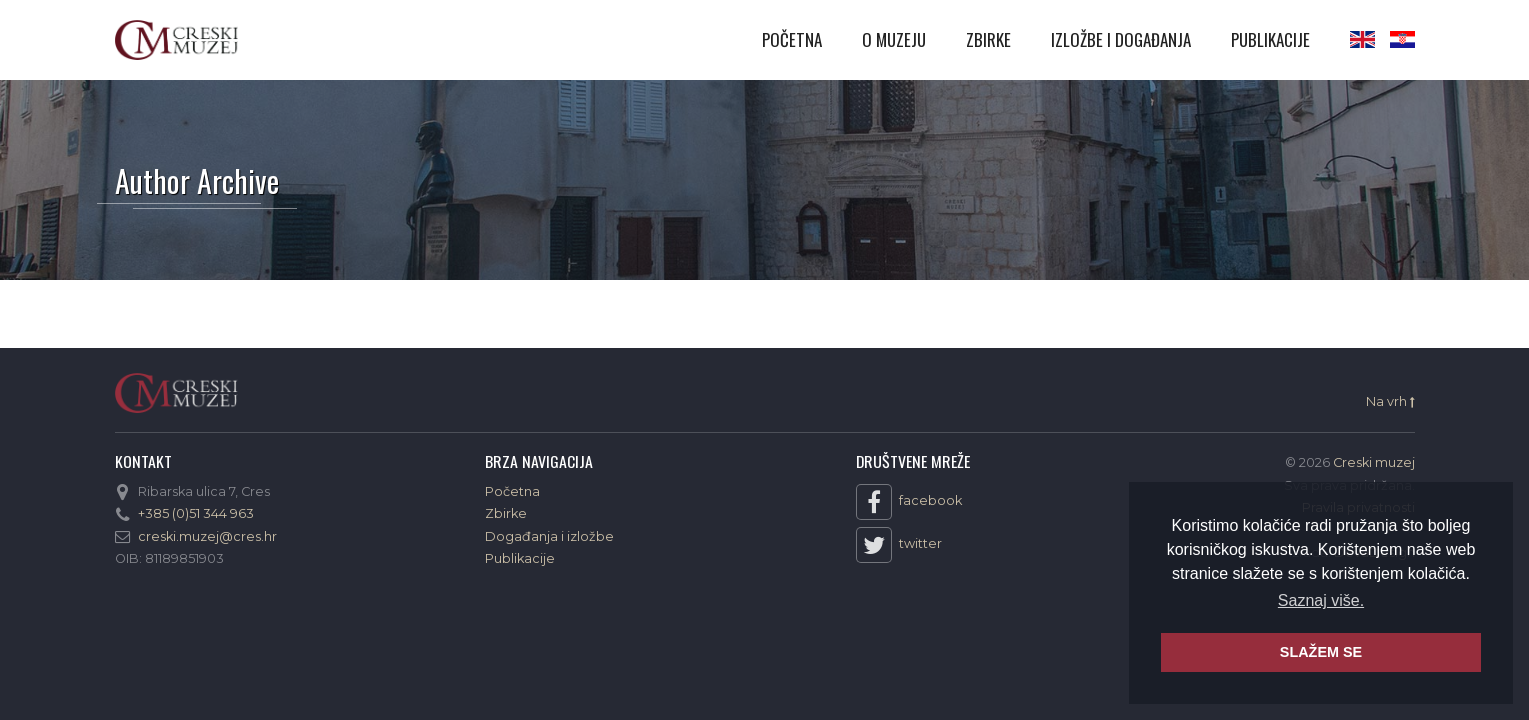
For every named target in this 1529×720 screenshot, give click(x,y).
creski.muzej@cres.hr (207, 536)
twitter (899, 545)
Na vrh (1390, 402)
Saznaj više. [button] (1321, 600)
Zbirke (988, 39)
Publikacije (1270, 39)
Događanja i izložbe (549, 536)
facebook (909, 502)
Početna (792, 39)
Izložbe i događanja (1121, 39)
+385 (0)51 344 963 (196, 513)
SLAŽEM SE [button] (1321, 652)
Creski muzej (176, 40)
